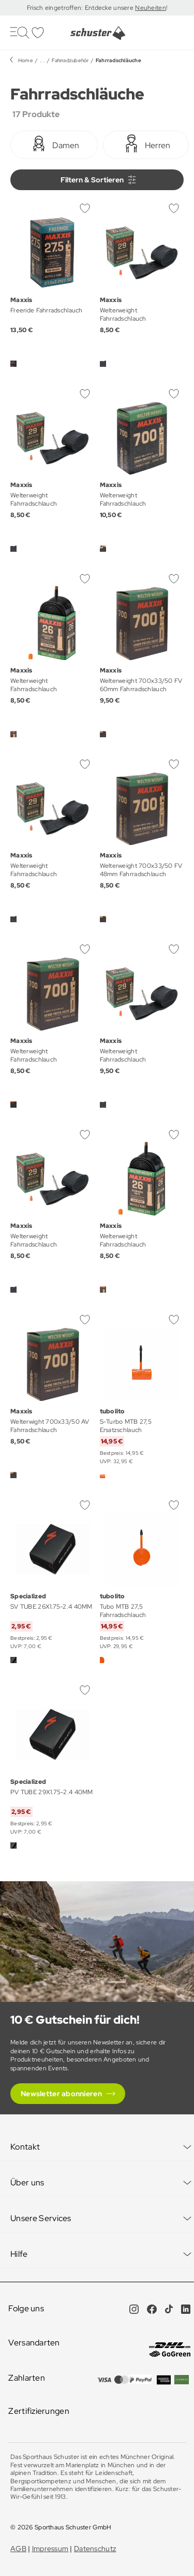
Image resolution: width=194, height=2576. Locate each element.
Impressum (50, 2548)
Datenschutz (95, 2548)
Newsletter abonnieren (61, 2093)
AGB (18, 2548)
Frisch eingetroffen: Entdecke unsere (81, 8)
